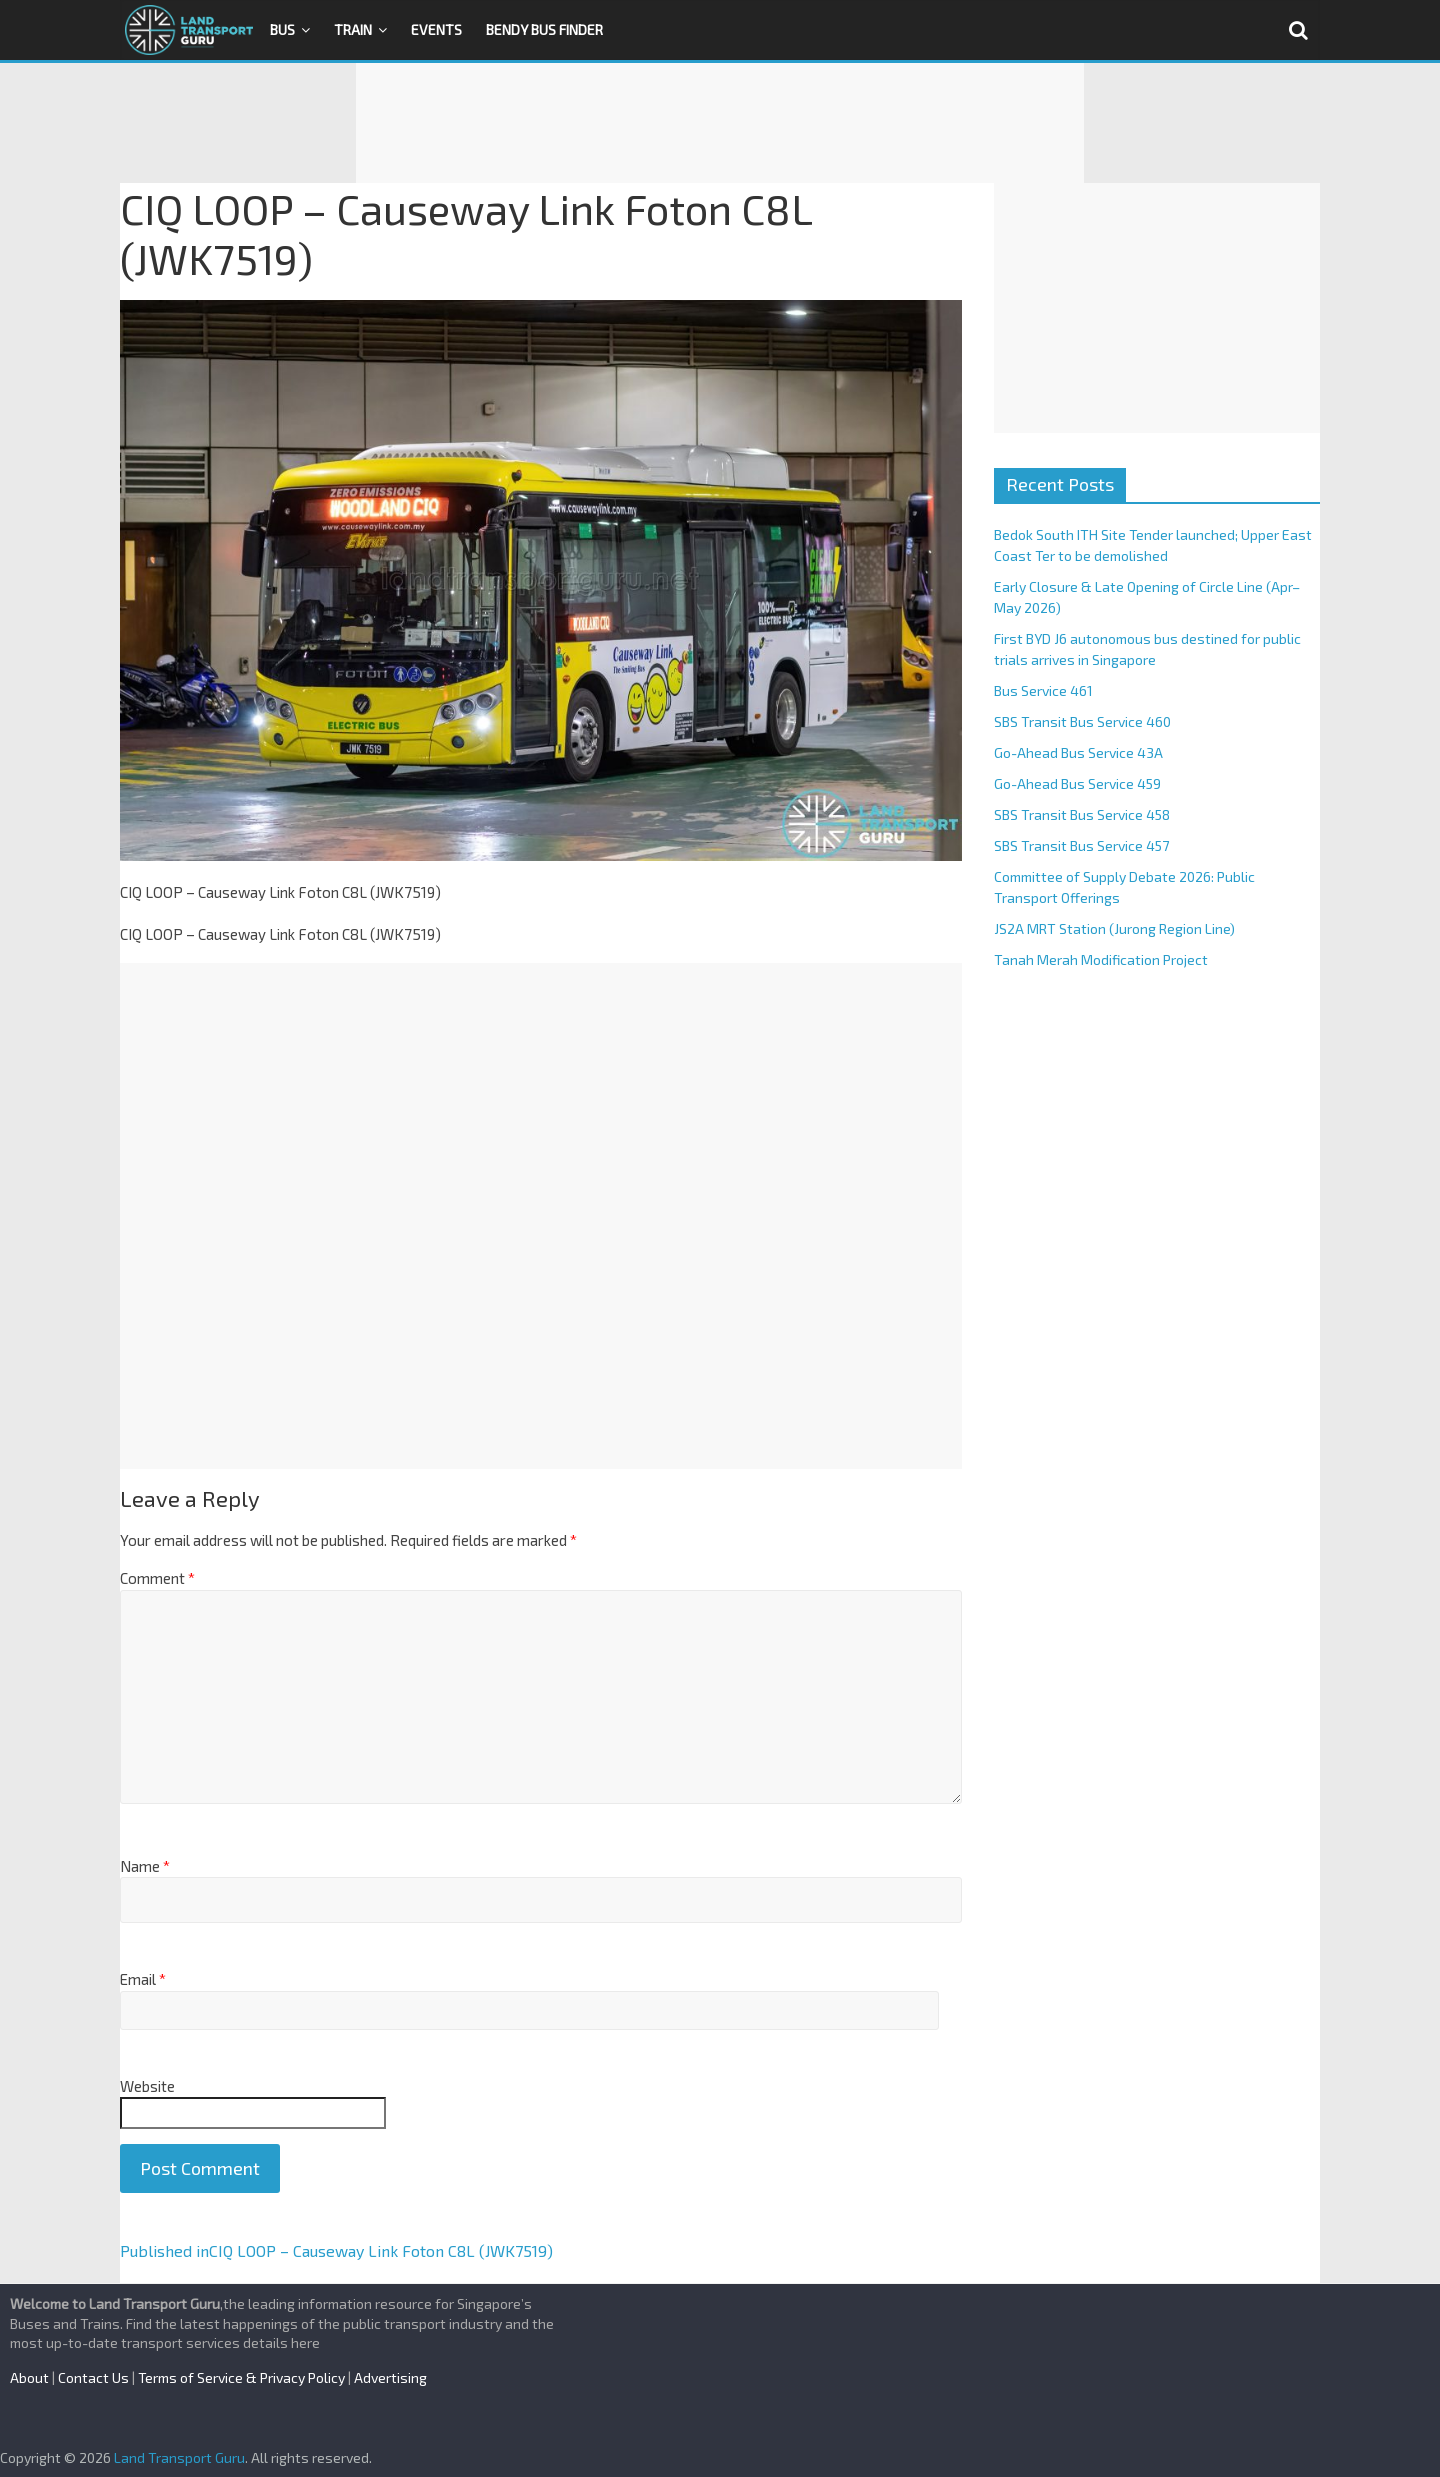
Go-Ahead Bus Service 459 (1077, 783)
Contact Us (93, 2377)
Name (145, 1866)
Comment (157, 1578)
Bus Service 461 (1043, 690)
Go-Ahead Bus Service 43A (1078, 752)
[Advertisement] (720, 123)
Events (436, 29)
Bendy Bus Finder (544, 29)
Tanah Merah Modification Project (1101, 959)
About (29, 2377)
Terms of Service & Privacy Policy (241, 2377)
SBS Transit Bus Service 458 (1082, 814)
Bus (282, 29)
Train (353, 29)
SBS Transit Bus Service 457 (1081, 845)
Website (147, 2086)
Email (143, 1979)
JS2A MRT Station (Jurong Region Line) (1114, 928)
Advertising (390, 2377)
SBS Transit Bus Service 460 (1082, 721)
